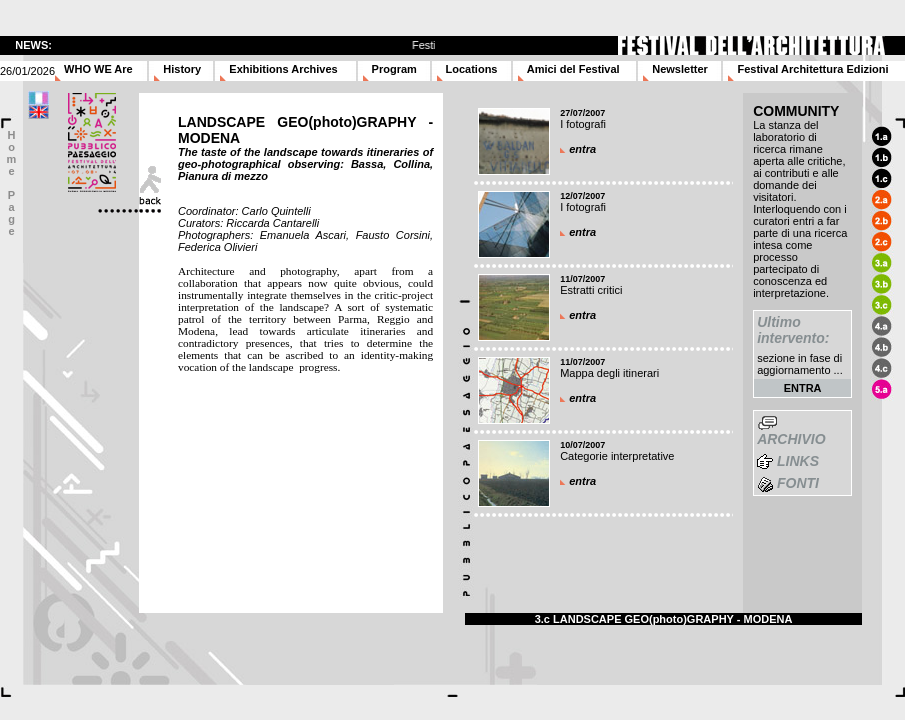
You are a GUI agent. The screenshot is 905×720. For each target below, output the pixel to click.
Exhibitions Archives (283, 69)
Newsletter (680, 69)
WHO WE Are (98, 69)
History (182, 69)
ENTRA (803, 388)
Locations (472, 69)
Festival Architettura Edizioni (812, 69)
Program (394, 69)
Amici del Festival (573, 69)
